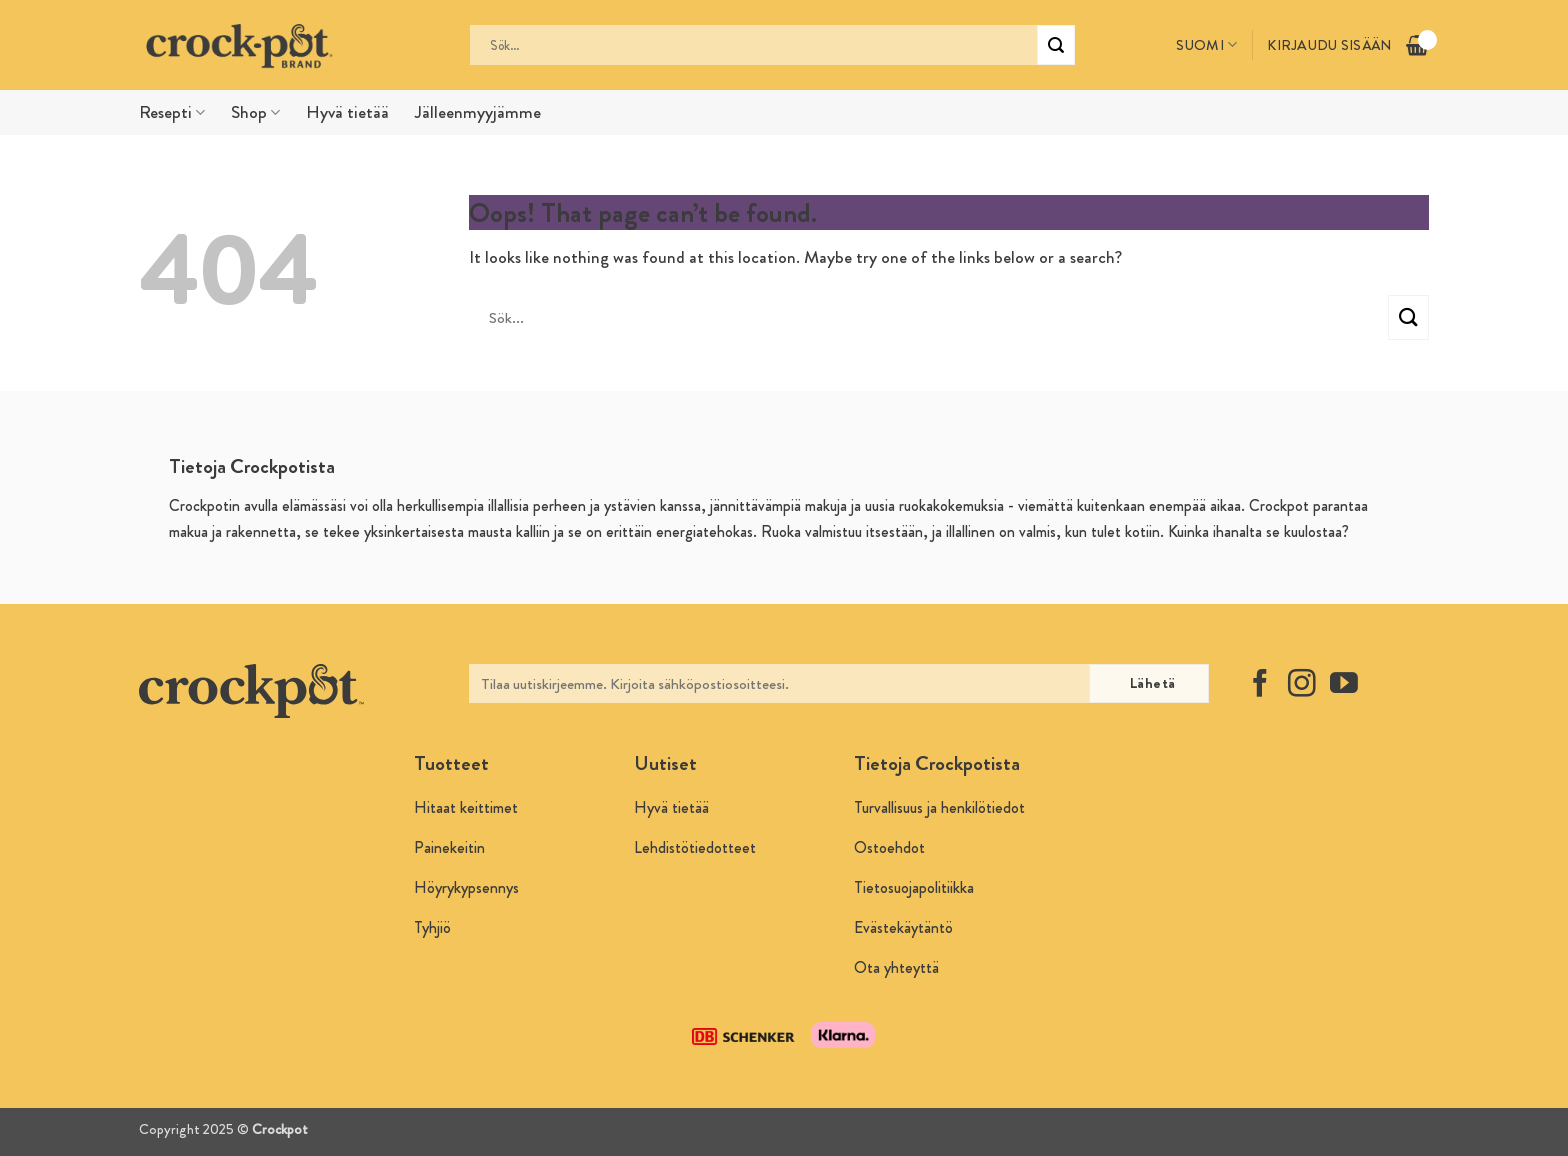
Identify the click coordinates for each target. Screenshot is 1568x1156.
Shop (255, 112)
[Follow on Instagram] (1302, 685)
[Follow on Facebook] (1260, 685)
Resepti (172, 112)
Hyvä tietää (347, 112)
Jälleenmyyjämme (478, 112)
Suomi (1206, 45)
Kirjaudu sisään (1329, 45)
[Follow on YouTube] (1344, 685)
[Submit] (1056, 45)
